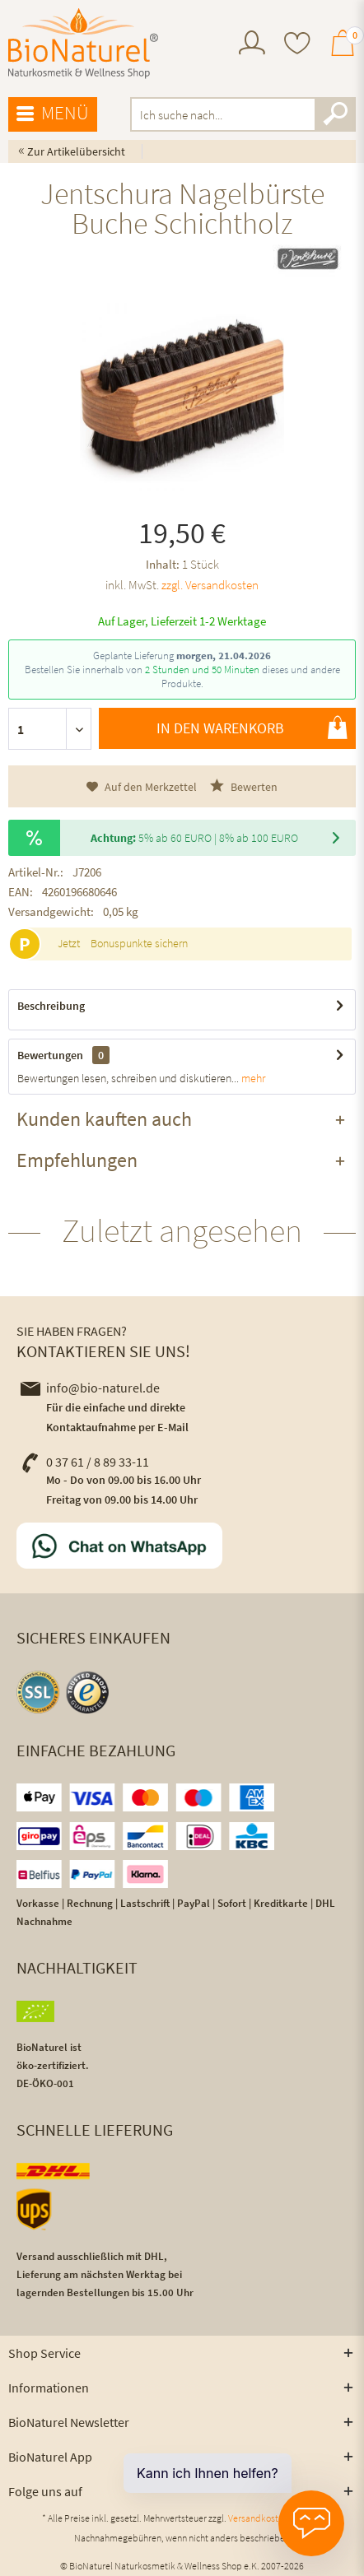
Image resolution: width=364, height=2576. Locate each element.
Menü (52, 113)
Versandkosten (258, 2518)
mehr (252, 1078)
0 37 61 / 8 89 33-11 (85, 1461)
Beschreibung (51, 1005)
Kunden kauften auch (104, 1119)
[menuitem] (252, 45)
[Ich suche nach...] (243, 114)
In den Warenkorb (252, 727)
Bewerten (244, 786)
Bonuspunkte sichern (139, 943)
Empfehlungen (77, 1160)
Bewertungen (50, 1055)
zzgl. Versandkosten (210, 585)
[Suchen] (335, 114)
